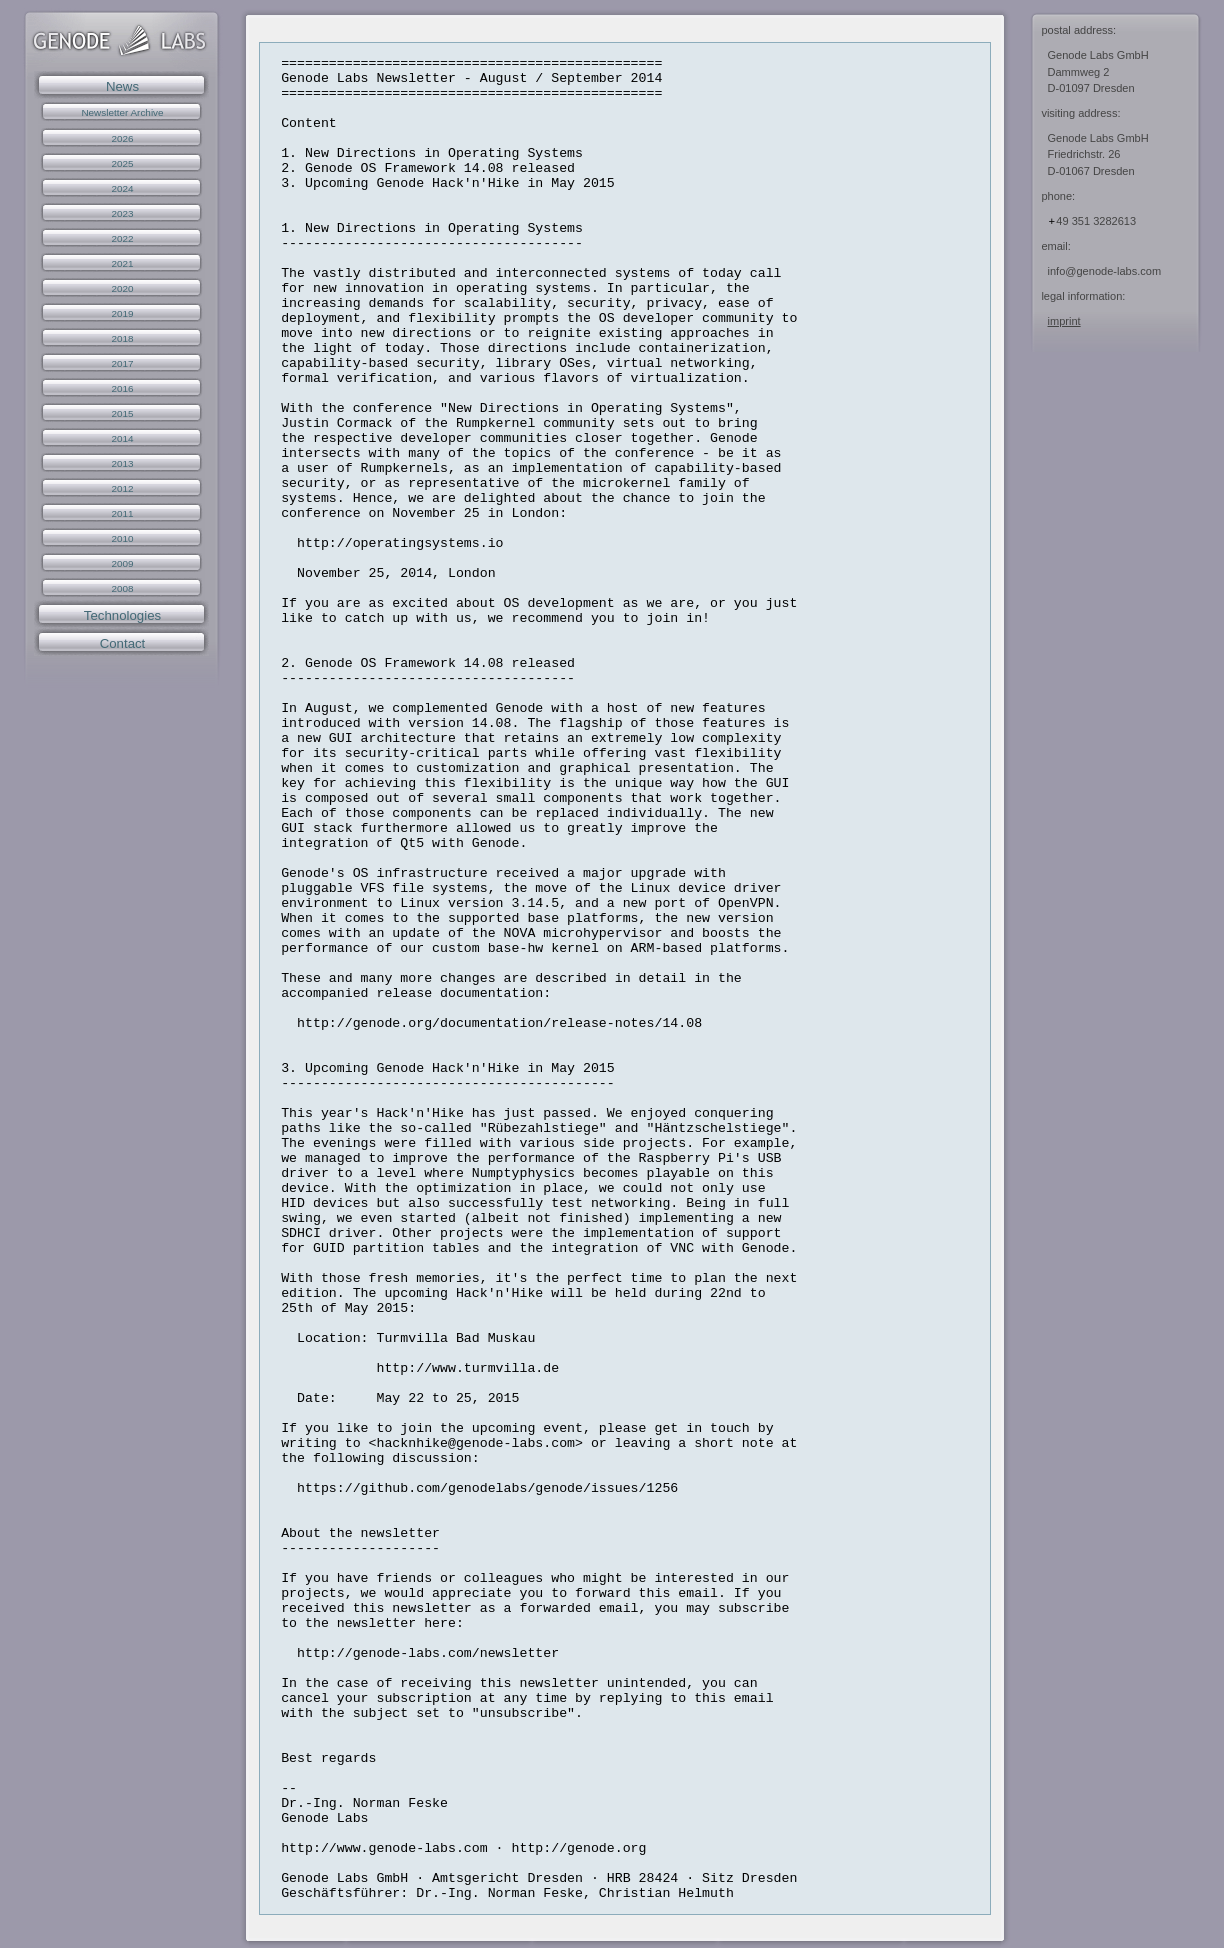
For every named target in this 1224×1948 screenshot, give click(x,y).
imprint (1064, 321)
